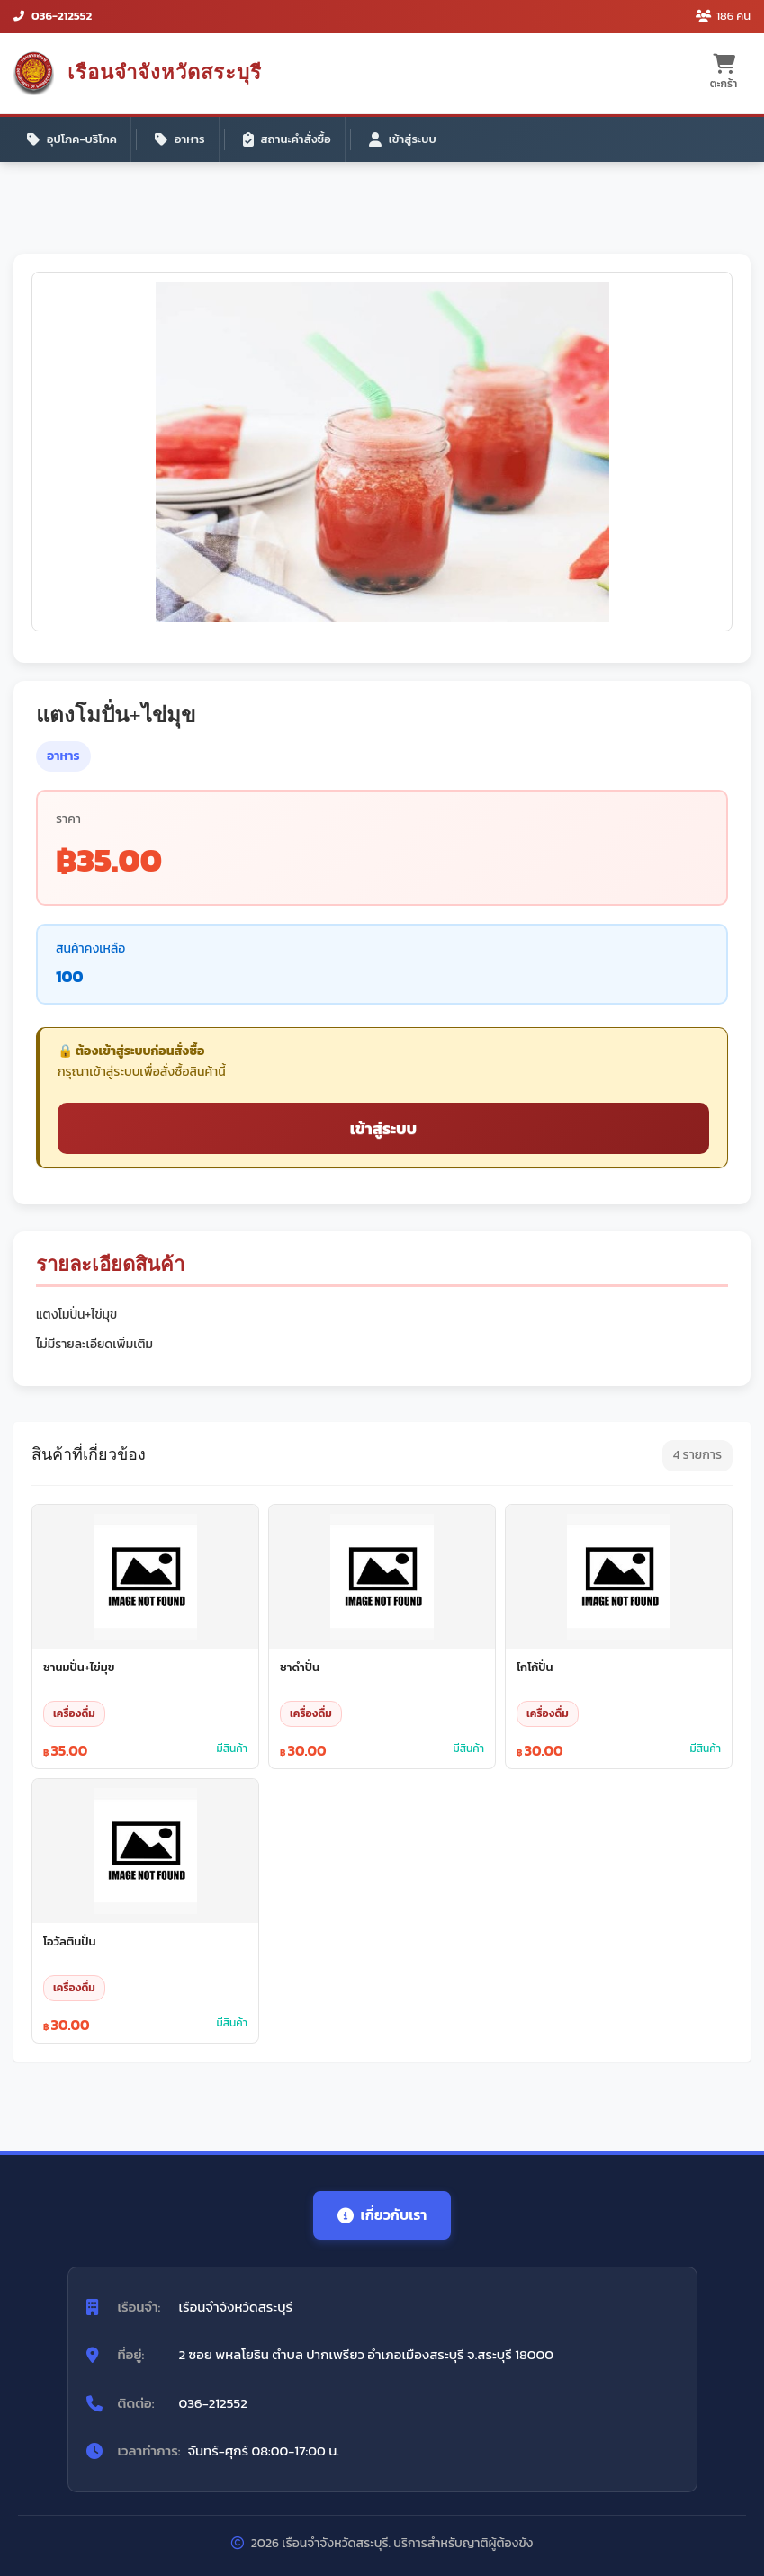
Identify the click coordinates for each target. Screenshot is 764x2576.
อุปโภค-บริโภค (72, 139)
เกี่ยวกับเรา (382, 2214)
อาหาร (180, 139)
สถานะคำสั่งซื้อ (287, 139)
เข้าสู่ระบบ (402, 139)
